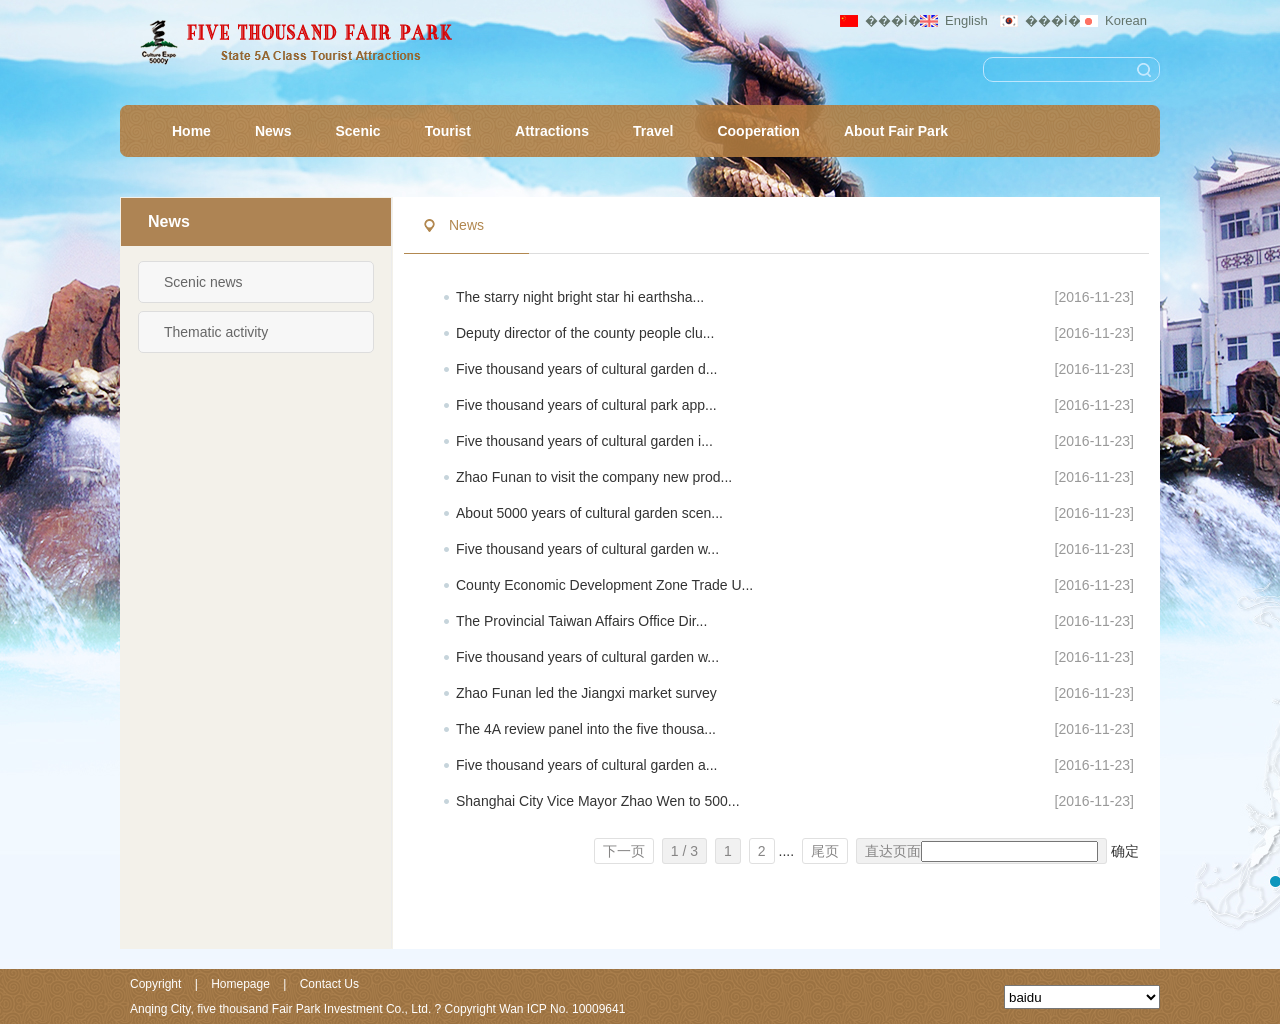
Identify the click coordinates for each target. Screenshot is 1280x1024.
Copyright (155, 984)
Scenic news (203, 282)
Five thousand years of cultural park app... (586, 405)
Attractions (552, 131)
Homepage (240, 984)
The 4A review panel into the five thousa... (586, 729)
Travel (653, 131)
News (273, 131)
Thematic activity (216, 332)
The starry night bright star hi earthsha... (580, 297)
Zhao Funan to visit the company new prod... (594, 477)
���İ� (888, 20)
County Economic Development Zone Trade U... (604, 585)
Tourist (448, 131)
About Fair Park (896, 131)
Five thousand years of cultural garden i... (584, 441)
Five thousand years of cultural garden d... (586, 369)
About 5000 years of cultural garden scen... (589, 513)
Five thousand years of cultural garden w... (587, 549)
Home (191, 131)
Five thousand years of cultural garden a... (586, 765)
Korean (1126, 20)
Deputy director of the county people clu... (585, 333)
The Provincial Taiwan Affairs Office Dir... (581, 621)
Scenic (357, 131)
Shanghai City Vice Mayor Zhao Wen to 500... (598, 801)
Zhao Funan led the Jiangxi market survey (586, 693)
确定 (1125, 851)
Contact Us (329, 984)
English (966, 20)
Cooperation (758, 131)
